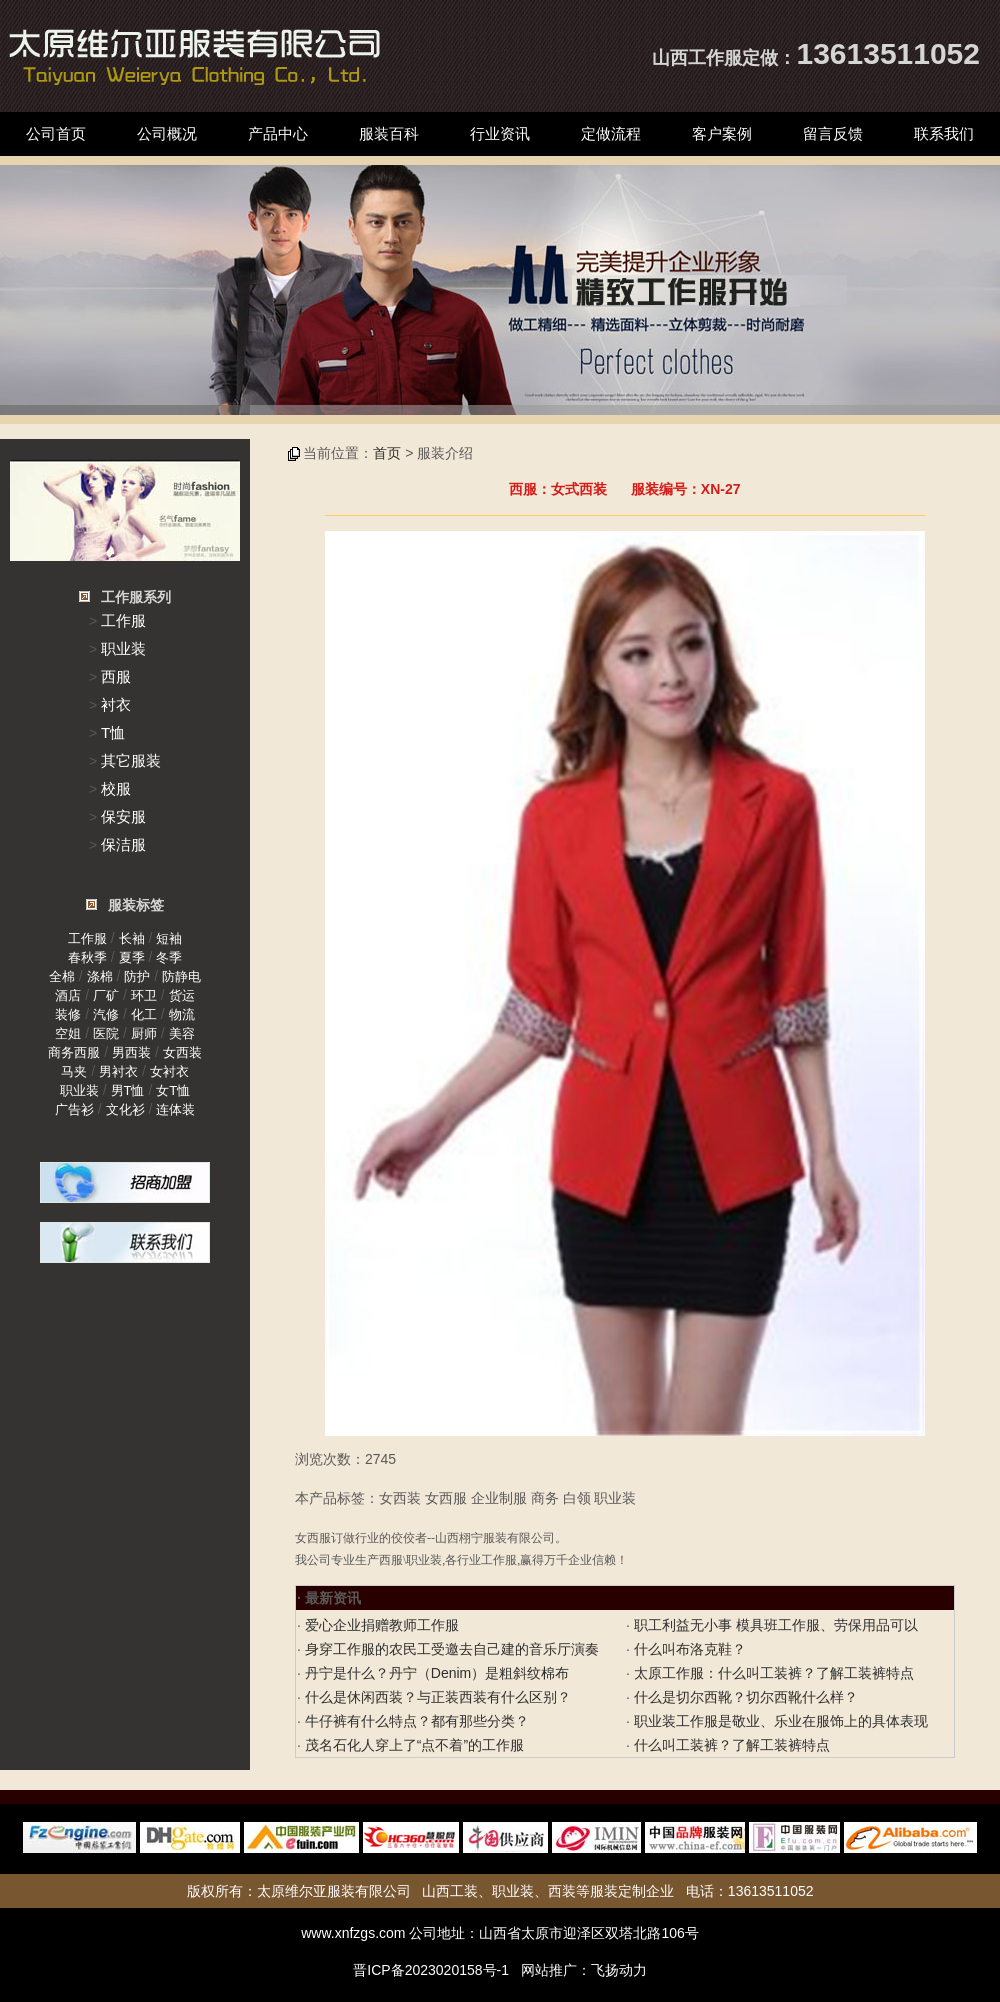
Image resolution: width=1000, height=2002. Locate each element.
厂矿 (106, 995)
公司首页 (56, 133)
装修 (68, 1014)
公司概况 (167, 133)
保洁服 (123, 844)
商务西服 (74, 1052)
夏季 (132, 957)
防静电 (181, 976)
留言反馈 (833, 133)
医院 (106, 1033)
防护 (137, 976)
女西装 (182, 1052)
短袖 (169, 938)
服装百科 (389, 133)
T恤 (113, 732)
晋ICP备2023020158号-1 (431, 1970)
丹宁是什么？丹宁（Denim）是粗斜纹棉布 (435, 1673)
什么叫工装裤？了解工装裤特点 (730, 1745)
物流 (182, 1014)
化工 (144, 1014)
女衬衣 (169, 1071)
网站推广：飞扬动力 (584, 1970)
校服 (116, 788)
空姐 (68, 1033)
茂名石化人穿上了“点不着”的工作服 (412, 1745)
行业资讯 (500, 133)
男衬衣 (118, 1071)
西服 (116, 676)
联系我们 (944, 133)
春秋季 (87, 957)
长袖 (132, 938)
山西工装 (450, 1891)
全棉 (62, 976)
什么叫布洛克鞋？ (688, 1649)
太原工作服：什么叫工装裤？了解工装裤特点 (772, 1673)
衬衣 (116, 704)
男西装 (131, 1052)
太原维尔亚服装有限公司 (334, 1891)
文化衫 (125, 1109)
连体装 (175, 1109)
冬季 (169, 957)
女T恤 (173, 1090)
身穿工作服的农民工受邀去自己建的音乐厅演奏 (450, 1649)
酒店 (68, 995)
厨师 (144, 1033)
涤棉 (100, 976)
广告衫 (74, 1109)
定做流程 (611, 133)
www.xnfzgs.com (353, 1933)
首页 (387, 453)
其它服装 (131, 760)
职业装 (123, 648)
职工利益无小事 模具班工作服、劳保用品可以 (774, 1625)
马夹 (74, 1071)
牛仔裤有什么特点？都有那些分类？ (415, 1721)
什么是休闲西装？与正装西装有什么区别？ (436, 1697)
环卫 (144, 995)
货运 (182, 995)
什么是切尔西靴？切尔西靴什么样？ (744, 1697)
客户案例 (722, 133)
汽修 (106, 1014)
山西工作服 (697, 58)
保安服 (123, 816)
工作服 (123, 620)
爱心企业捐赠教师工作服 (380, 1625)
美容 (182, 1033)
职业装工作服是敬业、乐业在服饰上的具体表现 (779, 1721)
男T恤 (128, 1090)
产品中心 (278, 133)
